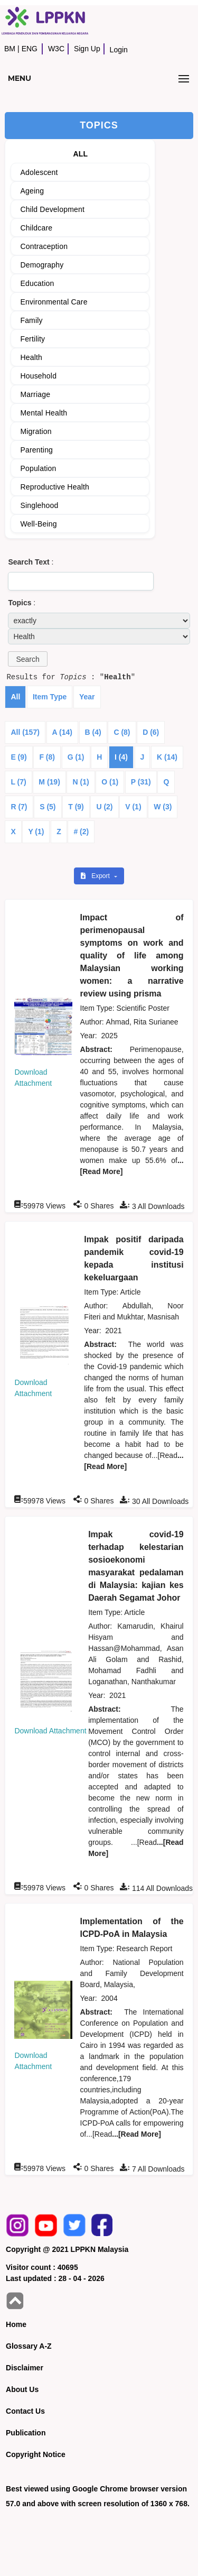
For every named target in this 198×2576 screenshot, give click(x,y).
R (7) (19, 806)
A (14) (62, 732)
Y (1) (36, 831)
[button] (27, 659)
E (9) (18, 757)
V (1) (133, 806)
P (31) (141, 782)
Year (87, 697)
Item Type (50, 697)
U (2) (104, 806)
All (15, 697)
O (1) (109, 782)
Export (96, 876)
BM (9, 48)
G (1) (76, 757)
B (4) (93, 732)
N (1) (80, 782)
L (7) (18, 782)
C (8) (122, 732)
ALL (80, 154)
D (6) (151, 732)
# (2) (81, 831)
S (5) (47, 806)
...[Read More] (136, 2134)
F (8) (47, 757)
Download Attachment (50, 1730)
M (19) (49, 782)
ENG (29, 48)
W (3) (163, 806)
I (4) (121, 757)
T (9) (76, 806)
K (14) (167, 757)
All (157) (25, 732)
